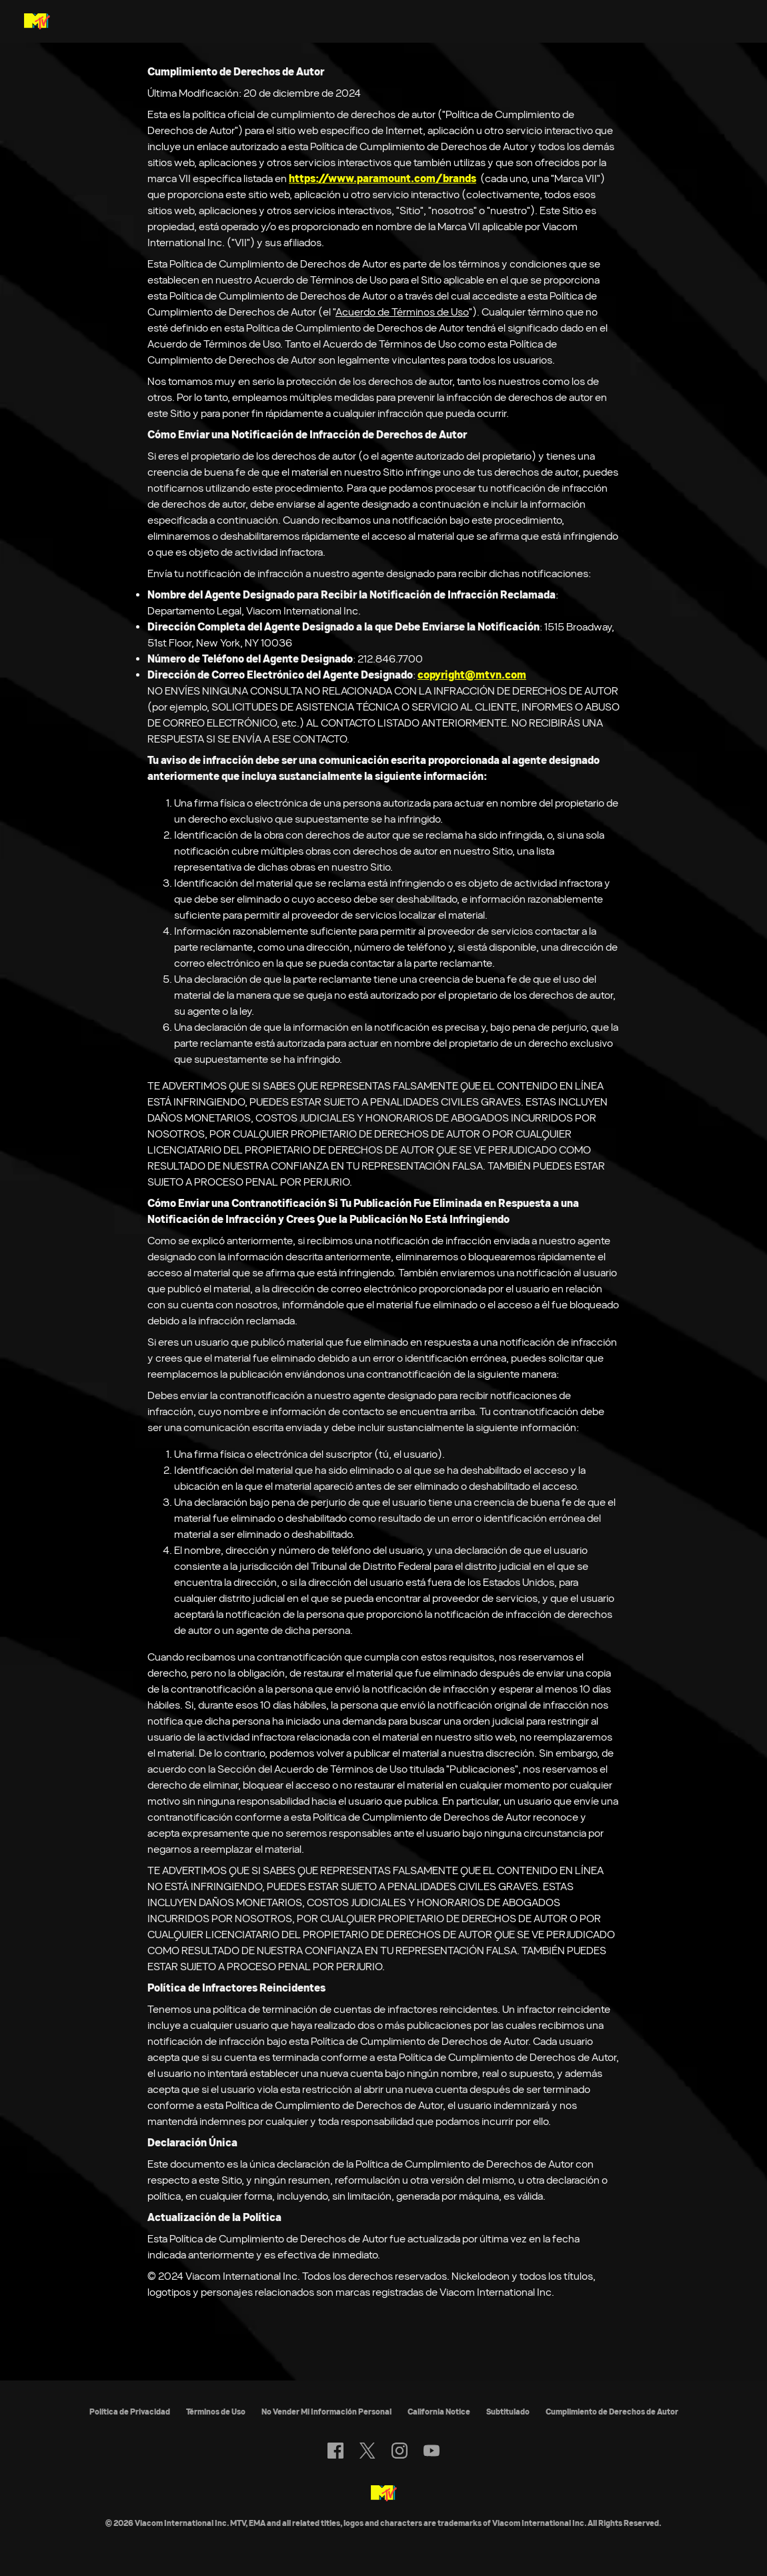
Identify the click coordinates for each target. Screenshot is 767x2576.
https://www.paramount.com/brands (382, 178)
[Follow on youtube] (432, 2451)
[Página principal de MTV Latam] (37, 21)
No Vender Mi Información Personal (326, 2412)
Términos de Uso (215, 2412)
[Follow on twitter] (367, 2451)
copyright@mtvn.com (472, 675)
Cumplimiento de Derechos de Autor (612, 2412)
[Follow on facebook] (335, 2451)
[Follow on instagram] (400, 2451)
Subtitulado (508, 2412)
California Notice (439, 2412)
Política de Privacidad (129, 2412)
